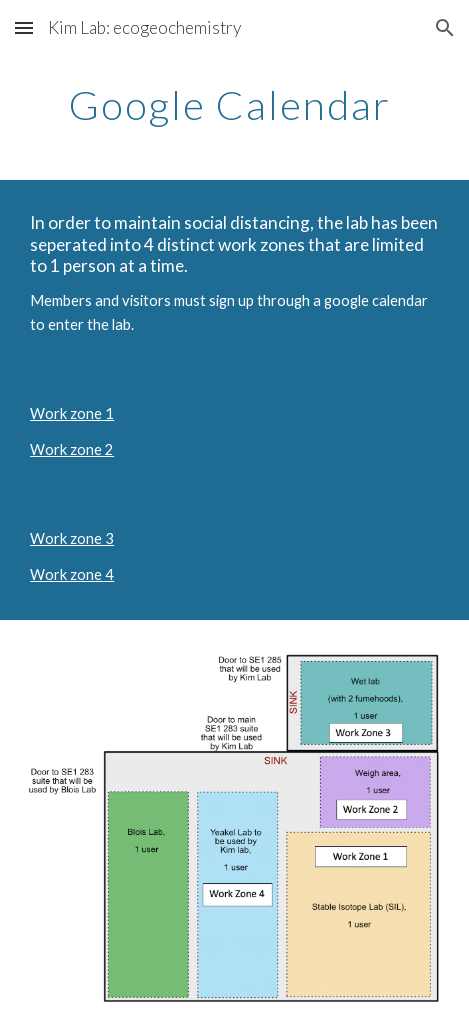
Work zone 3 (72, 538)
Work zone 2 (72, 449)
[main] (234, 105)
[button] (24, 27)
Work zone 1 (72, 413)
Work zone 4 (72, 574)
